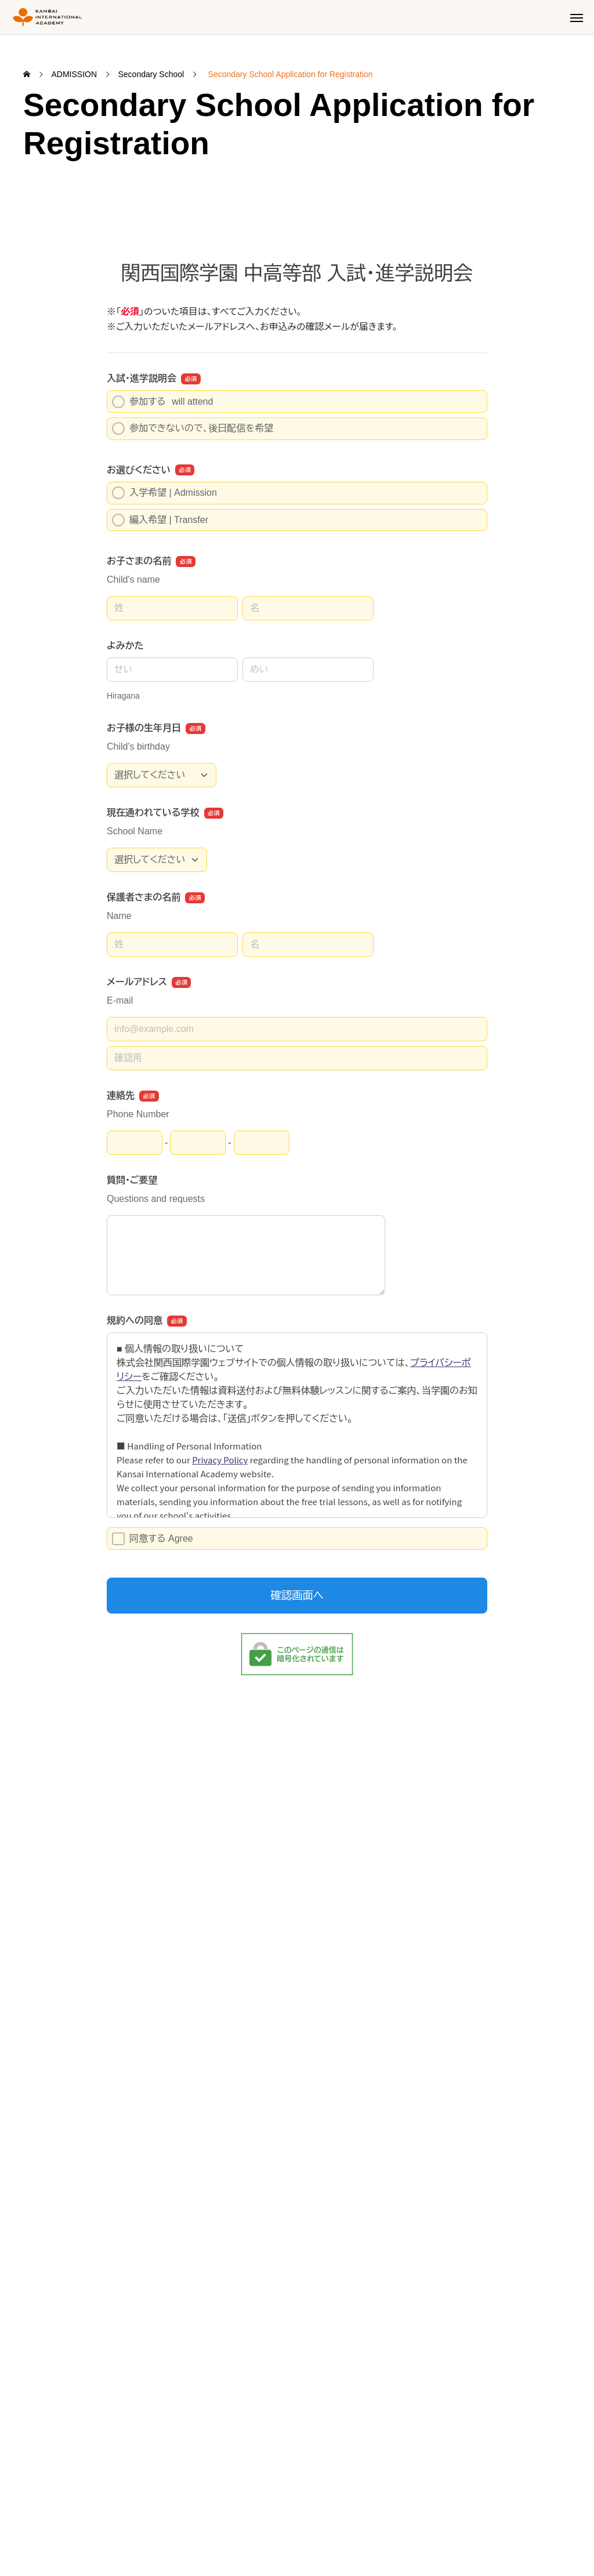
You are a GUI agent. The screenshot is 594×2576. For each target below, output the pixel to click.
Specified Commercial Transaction (213, 2532)
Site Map (39, 2532)
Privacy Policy (103, 2532)
